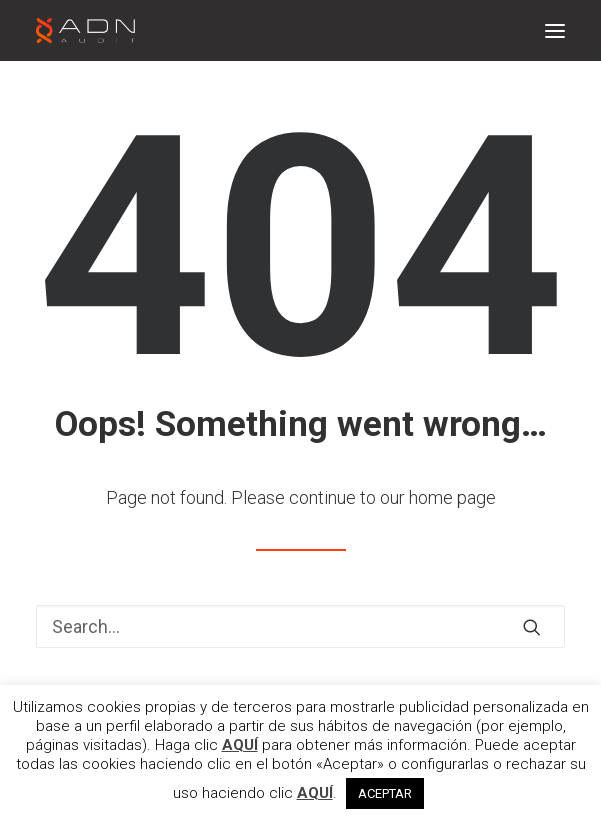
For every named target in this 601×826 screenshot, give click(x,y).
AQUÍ (240, 745)
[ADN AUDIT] (85, 30)
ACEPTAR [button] (385, 793)
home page (452, 497)
